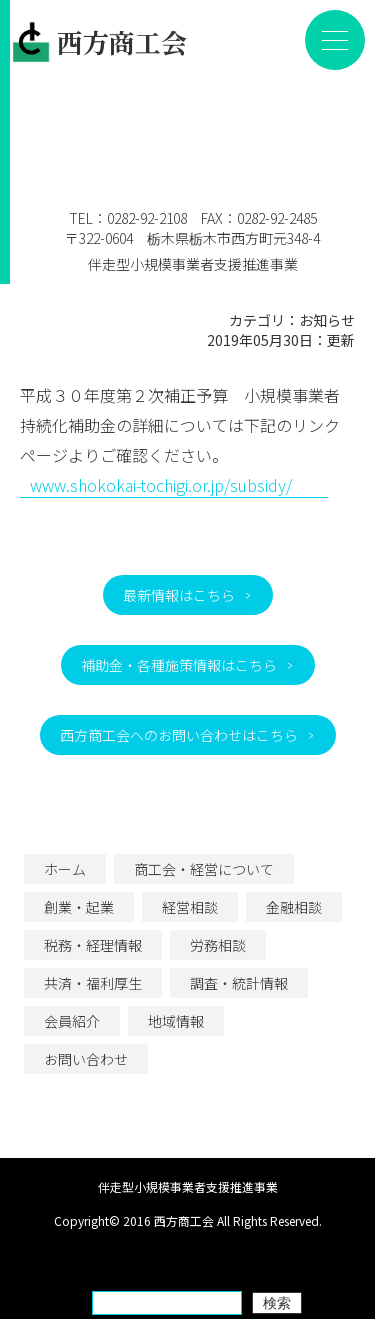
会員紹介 (72, 1021)
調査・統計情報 (239, 983)
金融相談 (294, 907)
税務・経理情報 (93, 945)
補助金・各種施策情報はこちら (179, 665)
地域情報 (176, 1021)
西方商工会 (99, 42)
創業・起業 (79, 907)
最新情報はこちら (179, 595)
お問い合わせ (86, 1059)
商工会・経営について (204, 869)
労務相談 (218, 945)
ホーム (65, 869)
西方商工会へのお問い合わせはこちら (179, 735)
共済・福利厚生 (93, 983)
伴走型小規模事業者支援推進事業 (193, 254)
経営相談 (190, 907)
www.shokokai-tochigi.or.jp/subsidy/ (161, 485)
